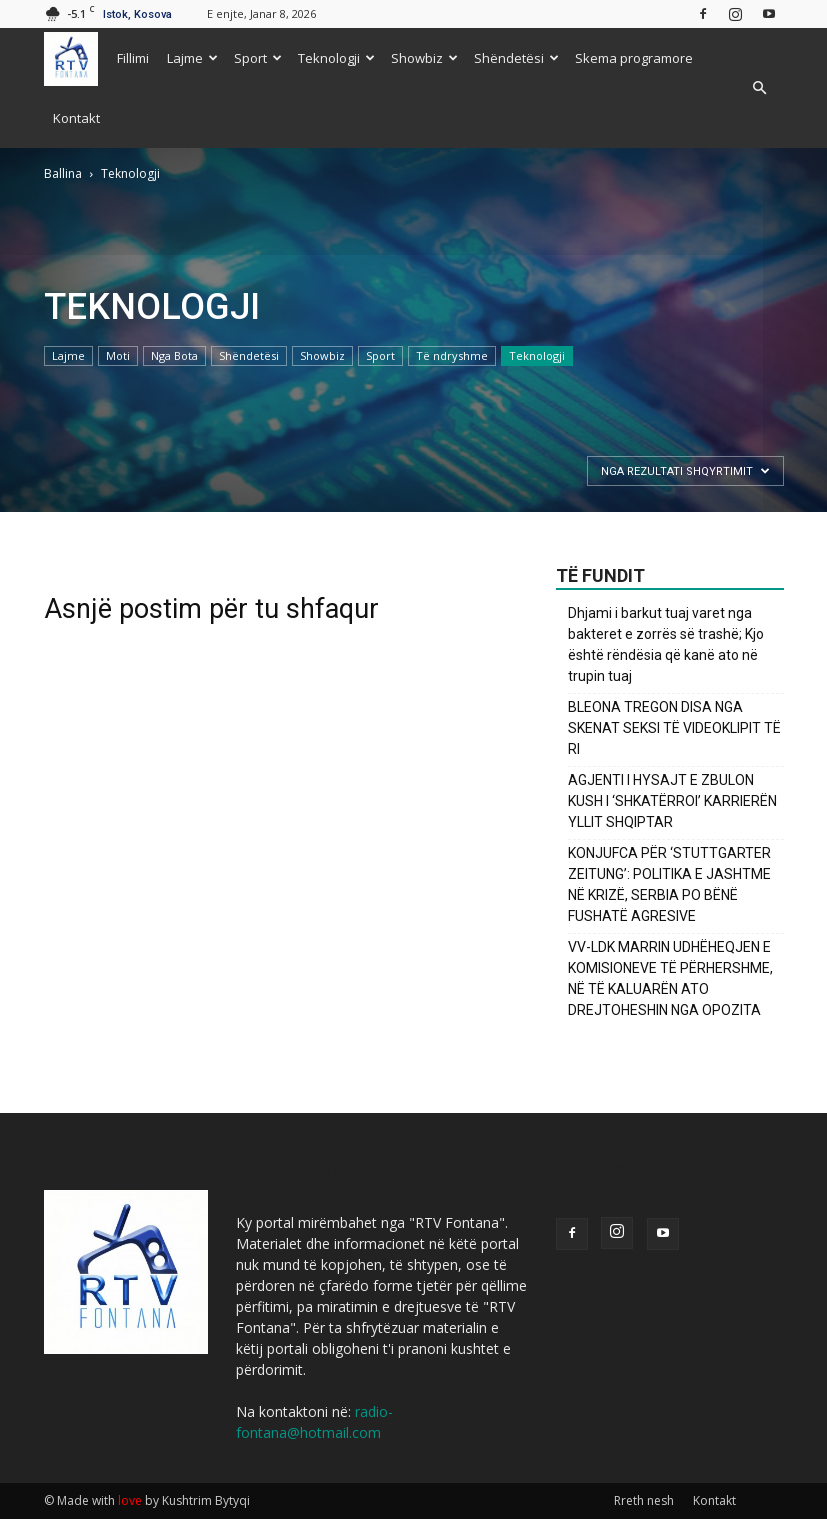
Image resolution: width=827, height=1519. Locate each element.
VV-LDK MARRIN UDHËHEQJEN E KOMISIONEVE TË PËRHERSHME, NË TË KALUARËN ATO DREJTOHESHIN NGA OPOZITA (670, 978)
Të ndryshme (452, 355)
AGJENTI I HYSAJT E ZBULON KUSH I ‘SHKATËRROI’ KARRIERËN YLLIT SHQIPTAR (672, 801)
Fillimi (133, 58)
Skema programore (634, 58)
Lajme (192, 58)
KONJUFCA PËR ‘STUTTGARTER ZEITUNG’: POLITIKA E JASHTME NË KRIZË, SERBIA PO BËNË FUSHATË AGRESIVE (669, 884)
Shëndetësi (516, 58)
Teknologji (336, 58)
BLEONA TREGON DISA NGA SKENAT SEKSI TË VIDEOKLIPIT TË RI (674, 728)
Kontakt (76, 118)
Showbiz (424, 58)
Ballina (63, 173)
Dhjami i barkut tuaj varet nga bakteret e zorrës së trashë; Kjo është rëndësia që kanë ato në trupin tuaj (666, 644)
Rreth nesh (644, 1500)
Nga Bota (174, 355)
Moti (118, 355)
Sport (258, 58)
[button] (760, 88)
